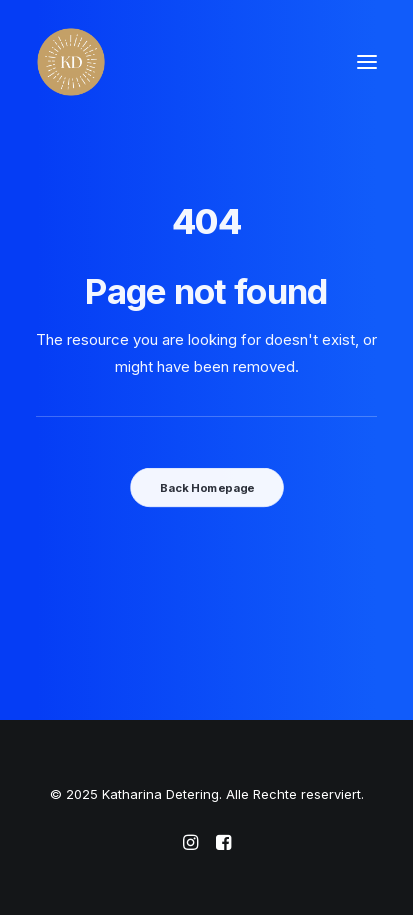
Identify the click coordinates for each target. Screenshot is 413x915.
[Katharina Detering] (71, 62)
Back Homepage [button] (206, 487)
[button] (367, 62)
